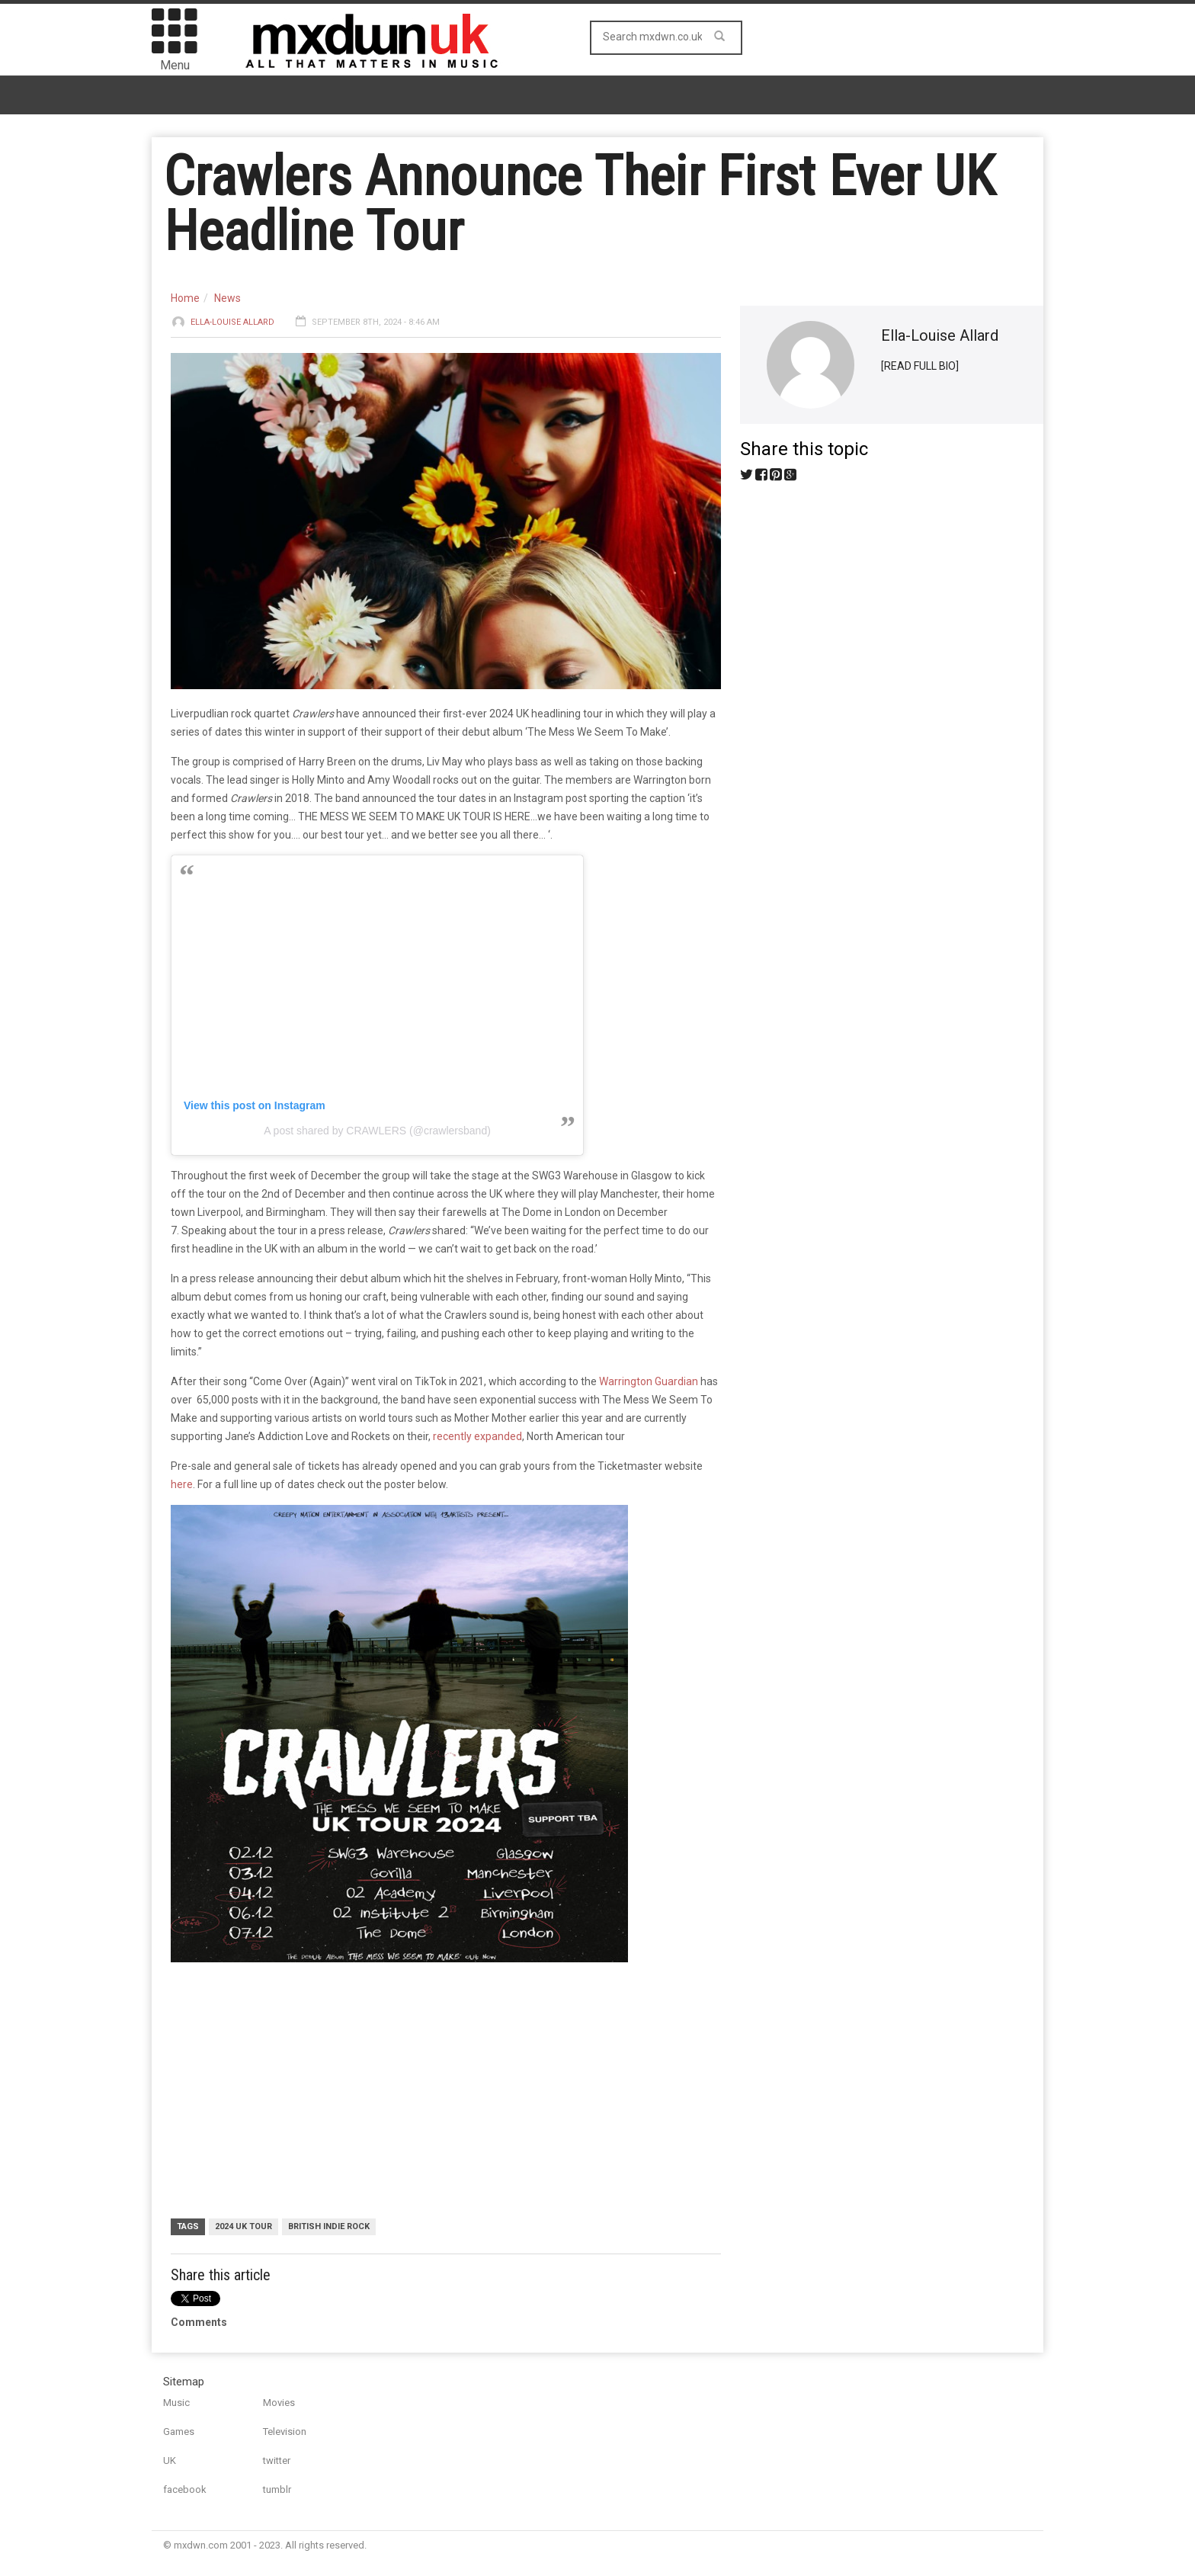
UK (169, 2460)
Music (176, 2402)
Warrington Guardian (648, 1381)
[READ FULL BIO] (920, 366)
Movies (279, 2402)
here (182, 1484)
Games (178, 2431)
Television (284, 2431)
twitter (276, 2460)
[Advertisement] (437, 2092)
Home (185, 298)
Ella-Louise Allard (232, 322)
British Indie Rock (329, 2226)
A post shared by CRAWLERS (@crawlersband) (377, 1130)
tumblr (277, 2489)
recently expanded (477, 1436)
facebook (185, 2489)
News (227, 298)
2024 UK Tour (243, 2226)
